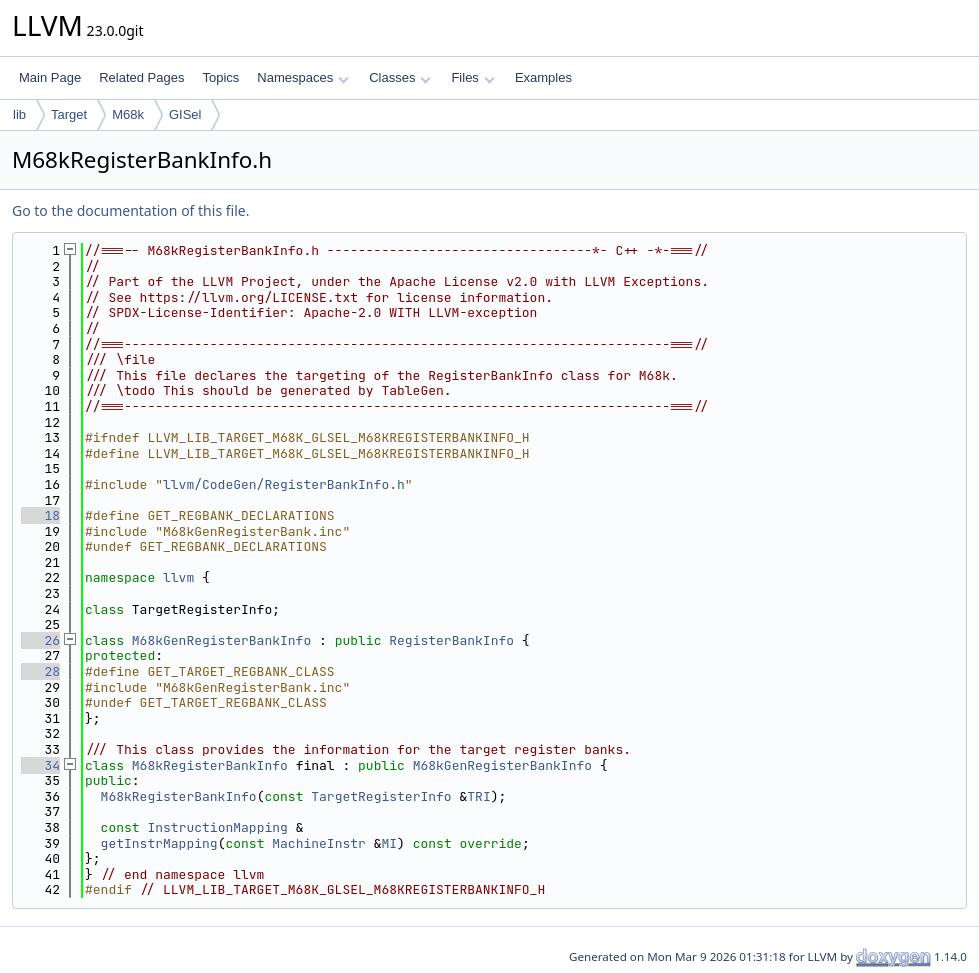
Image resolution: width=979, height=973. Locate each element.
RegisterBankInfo (451, 640)
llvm (178, 577)
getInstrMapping (159, 843)
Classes (400, 77)
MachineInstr (319, 843)
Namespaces (302, 77)
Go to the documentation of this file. (130, 210)
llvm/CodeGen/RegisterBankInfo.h (284, 484)
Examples (543, 77)
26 (40, 640)
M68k (128, 114)
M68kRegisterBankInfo (210, 765)
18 (40, 515)
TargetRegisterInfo (381, 796)
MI (389, 843)
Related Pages (141, 77)
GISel (185, 114)
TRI (478, 796)
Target (69, 114)
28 (40, 671)
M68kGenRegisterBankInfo (221, 640)
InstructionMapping (217, 827)
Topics (220, 77)
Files (472, 77)
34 (40, 765)
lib (19, 114)
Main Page (50, 77)
